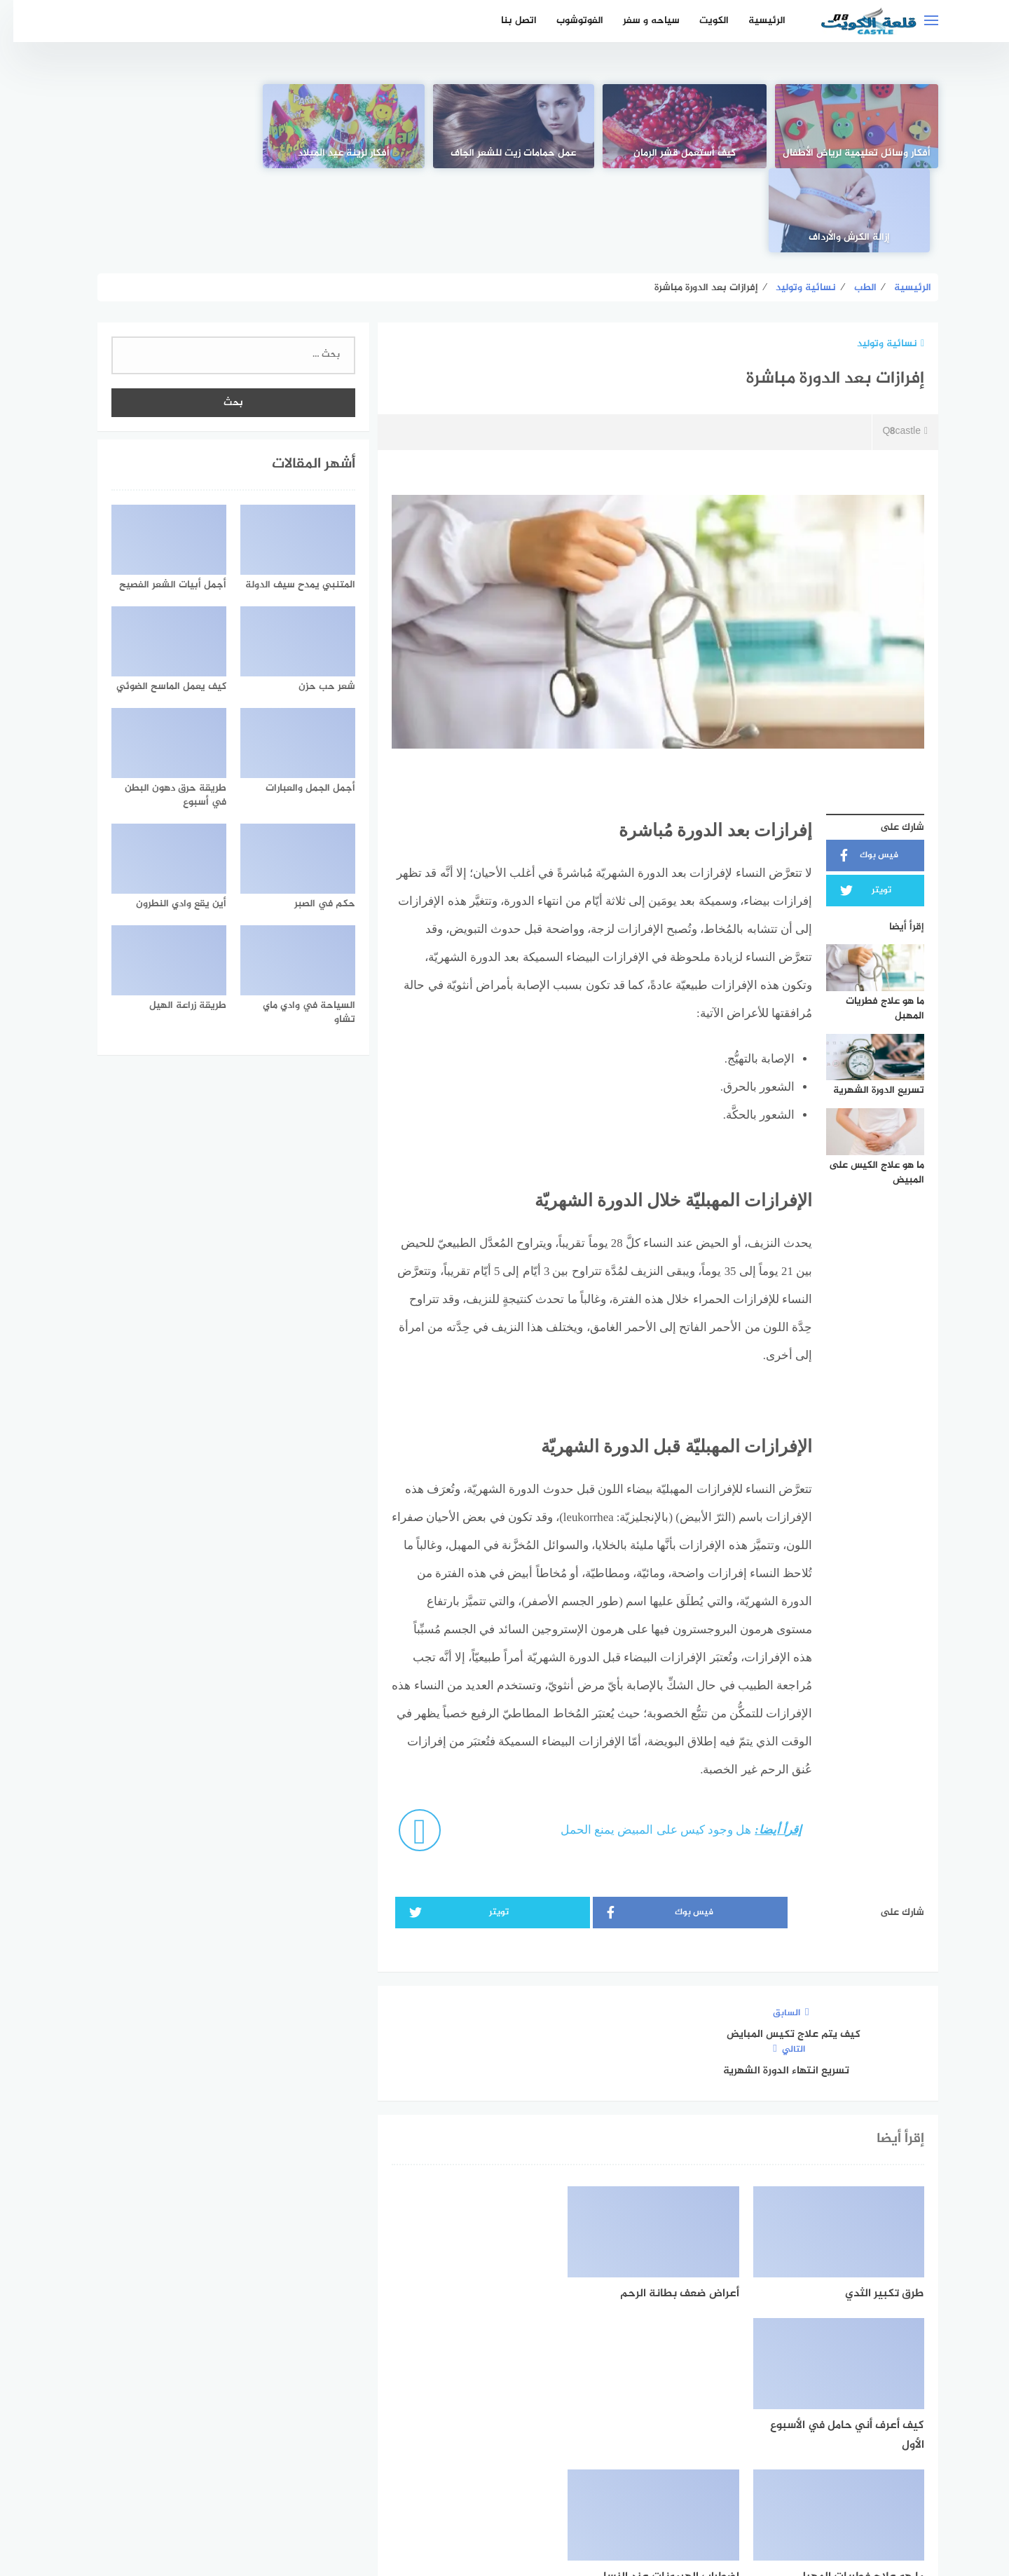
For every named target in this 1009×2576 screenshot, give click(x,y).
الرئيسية (753, 21)
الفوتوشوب (566, 21)
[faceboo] (553, 2446)
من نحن (416, 2491)
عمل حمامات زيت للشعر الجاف (505, 153)
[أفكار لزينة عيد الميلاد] (334, 126)
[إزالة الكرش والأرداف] (164, 126)
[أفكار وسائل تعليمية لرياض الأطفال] (844, 126)
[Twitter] (505, 2446)
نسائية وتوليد (877, 260)
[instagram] (456, 2446)
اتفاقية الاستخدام (584, 2491)
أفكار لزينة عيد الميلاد (334, 153)
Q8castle (891, 348)
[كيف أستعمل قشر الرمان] (674, 126)
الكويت (700, 21)
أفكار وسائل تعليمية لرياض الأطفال (844, 145)
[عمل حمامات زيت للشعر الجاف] (504, 126)
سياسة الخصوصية (489, 2491)
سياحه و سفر (638, 21)
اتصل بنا (505, 21)
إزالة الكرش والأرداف (164, 153)
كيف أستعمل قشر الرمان (674, 153)
